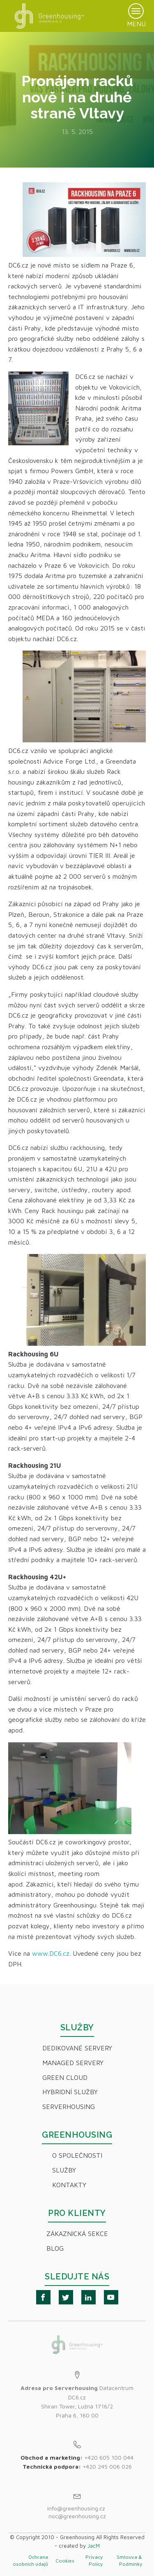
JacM (93, 2545)
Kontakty (69, 2184)
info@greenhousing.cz (77, 2508)
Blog (55, 2248)
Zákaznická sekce (77, 2233)
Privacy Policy (94, 2560)
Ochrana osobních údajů (30, 2560)
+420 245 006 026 (107, 2466)
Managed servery (72, 2062)
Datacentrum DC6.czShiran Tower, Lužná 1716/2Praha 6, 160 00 (77, 2401)
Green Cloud (64, 2077)
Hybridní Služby (70, 2091)
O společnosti (77, 2155)
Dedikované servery (77, 2048)
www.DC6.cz (50, 1953)
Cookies (64, 2561)
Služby (64, 2170)
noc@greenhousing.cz (77, 2516)
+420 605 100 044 (108, 2457)
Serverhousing (68, 2106)
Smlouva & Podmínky (129, 2560)
